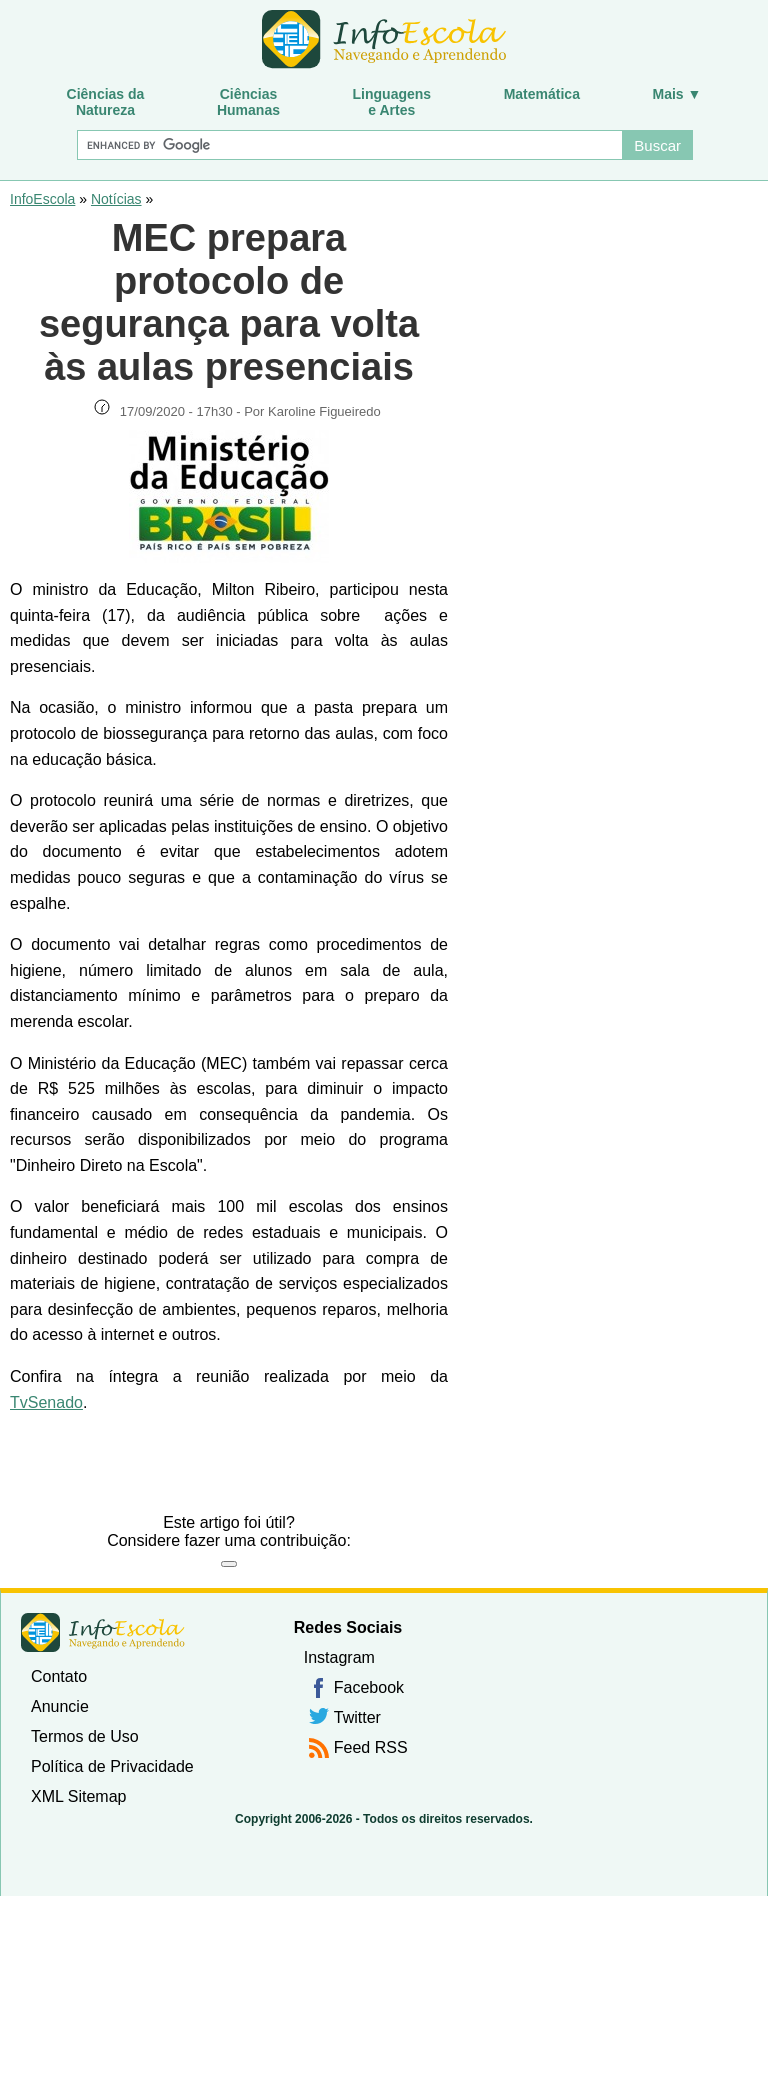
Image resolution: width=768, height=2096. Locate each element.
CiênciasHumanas (248, 102)
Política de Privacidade (112, 1766)
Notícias (116, 199)
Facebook (369, 1687)
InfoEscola (42, 199)
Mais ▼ (677, 94)
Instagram (339, 1657)
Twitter (357, 1717)
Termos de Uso (85, 1736)
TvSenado (46, 1402)
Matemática (542, 94)
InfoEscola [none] (103, 1632)
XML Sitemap (78, 1796)
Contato (59, 1676)
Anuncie (60, 1706)
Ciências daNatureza (106, 102)
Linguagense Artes (392, 102)
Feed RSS (371, 1747)
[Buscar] (349, 145)
